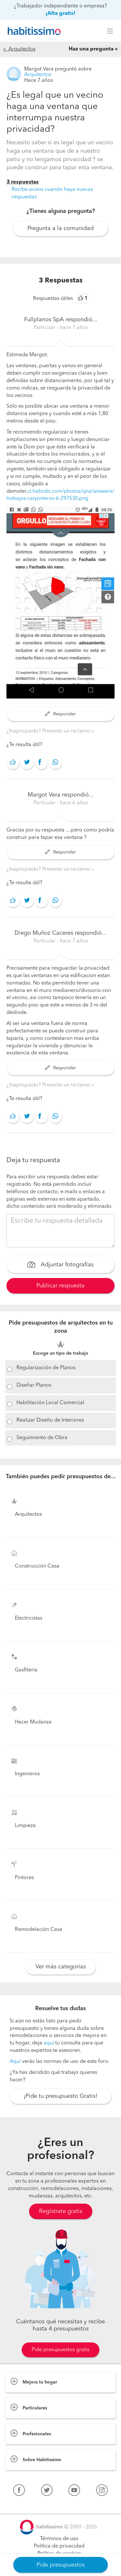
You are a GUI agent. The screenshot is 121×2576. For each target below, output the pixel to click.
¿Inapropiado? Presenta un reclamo (48, 731)
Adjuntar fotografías (60, 1265)
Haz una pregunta (91, 49)
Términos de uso (59, 2538)
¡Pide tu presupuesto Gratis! (60, 2096)
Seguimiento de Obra (41, 1437)
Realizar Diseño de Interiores (50, 1420)
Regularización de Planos (46, 1368)
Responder (60, 714)
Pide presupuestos (60, 2565)
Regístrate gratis (60, 2211)
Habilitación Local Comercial (50, 1402)
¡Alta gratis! (60, 13)
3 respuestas (22, 182)
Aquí (15, 2061)
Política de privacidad (59, 2546)
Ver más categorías (60, 1967)
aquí (49, 2043)
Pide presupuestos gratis (60, 2349)
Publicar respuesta (60, 1286)
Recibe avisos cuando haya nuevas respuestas (52, 193)
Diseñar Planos (33, 1385)
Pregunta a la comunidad (60, 228)
